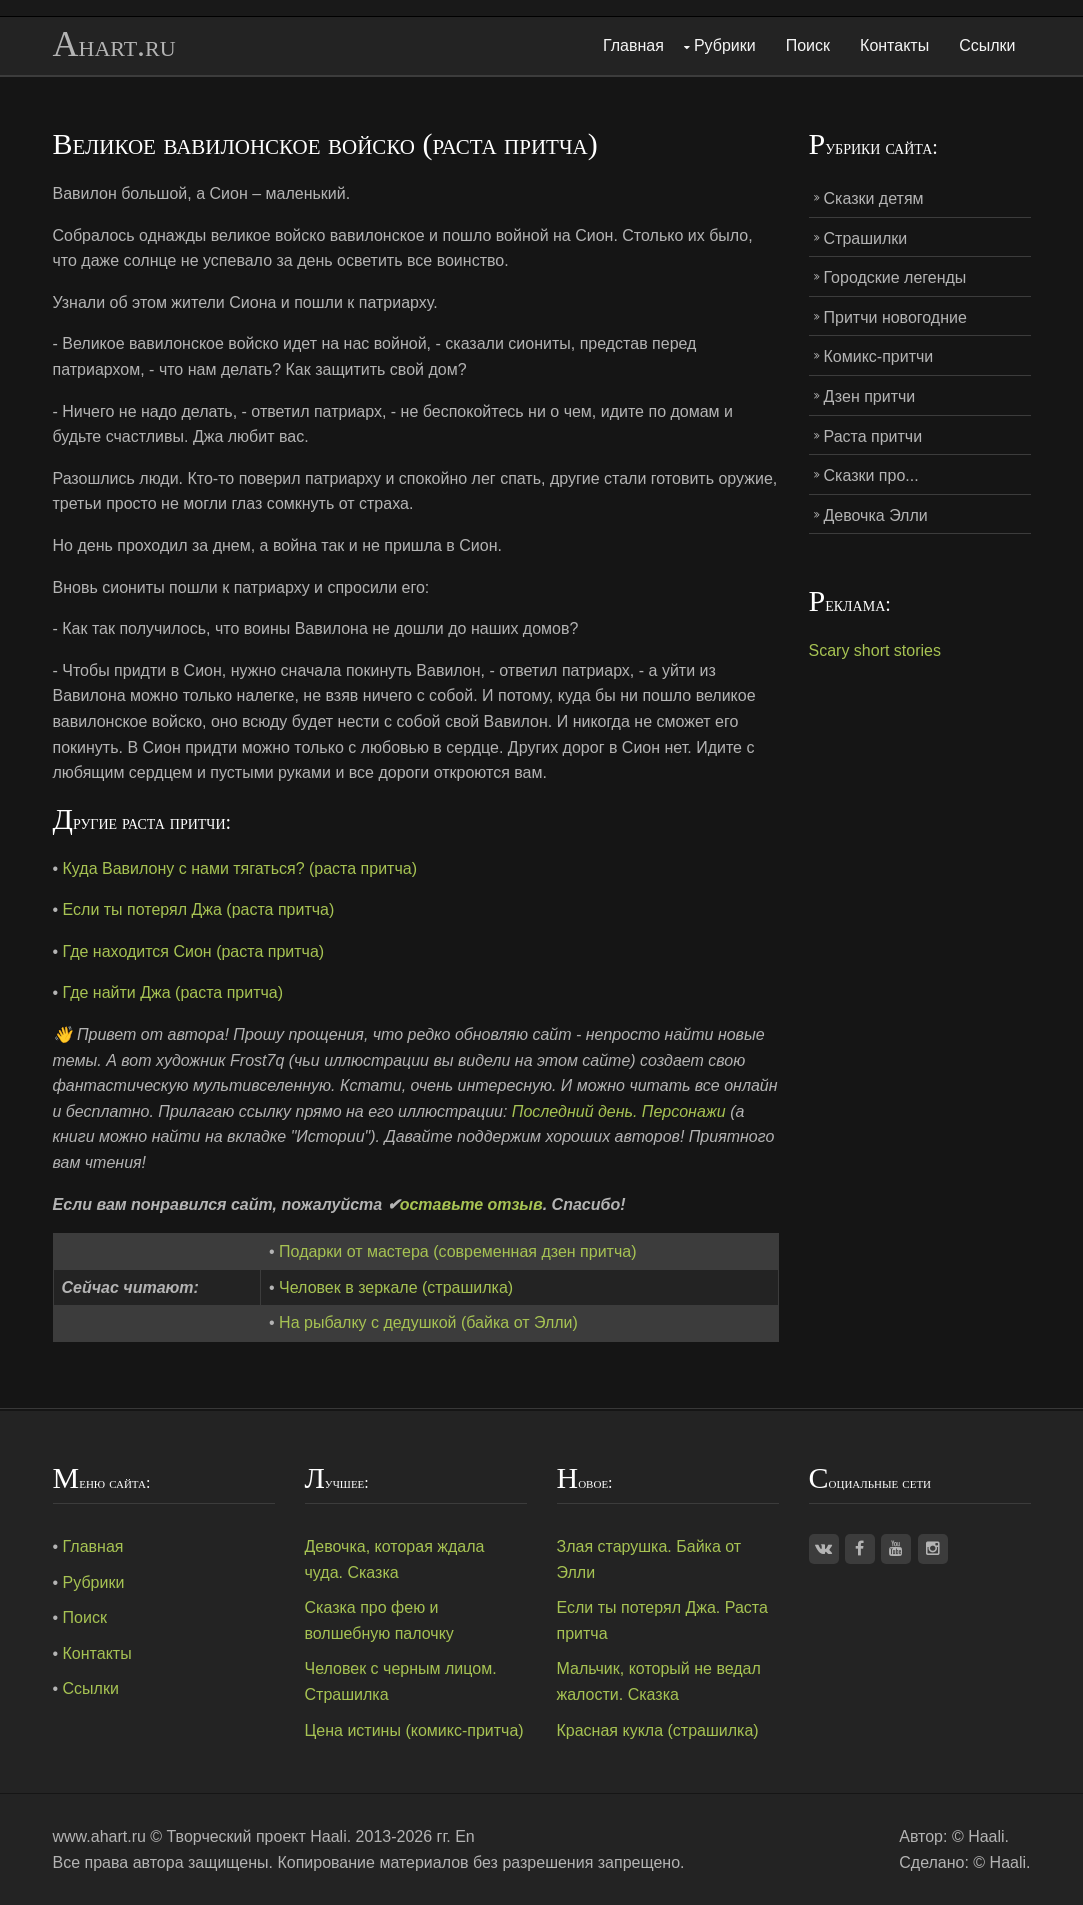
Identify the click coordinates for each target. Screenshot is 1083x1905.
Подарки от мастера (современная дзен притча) (457, 1251)
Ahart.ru (114, 45)
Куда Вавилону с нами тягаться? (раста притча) (240, 868)
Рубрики (725, 45)
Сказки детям (874, 198)
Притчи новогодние (895, 317)
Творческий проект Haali (257, 1836)
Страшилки (866, 238)
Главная (633, 45)
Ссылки (987, 45)
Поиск (808, 45)
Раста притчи (873, 436)
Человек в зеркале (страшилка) (396, 1287)
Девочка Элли (876, 515)
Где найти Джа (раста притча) (173, 992)
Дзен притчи (870, 396)
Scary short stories (875, 650)
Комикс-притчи (879, 356)
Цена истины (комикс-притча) (414, 1730)
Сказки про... (871, 475)
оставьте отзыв (471, 1204)
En (465, 1836)
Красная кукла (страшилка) (658, 1730)
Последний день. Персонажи (619, 1111)
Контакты (894, 45)
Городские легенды (895, 277)
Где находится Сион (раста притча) (194, 951)
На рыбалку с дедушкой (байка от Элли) (428, 1322)
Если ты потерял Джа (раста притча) (199, 909)
